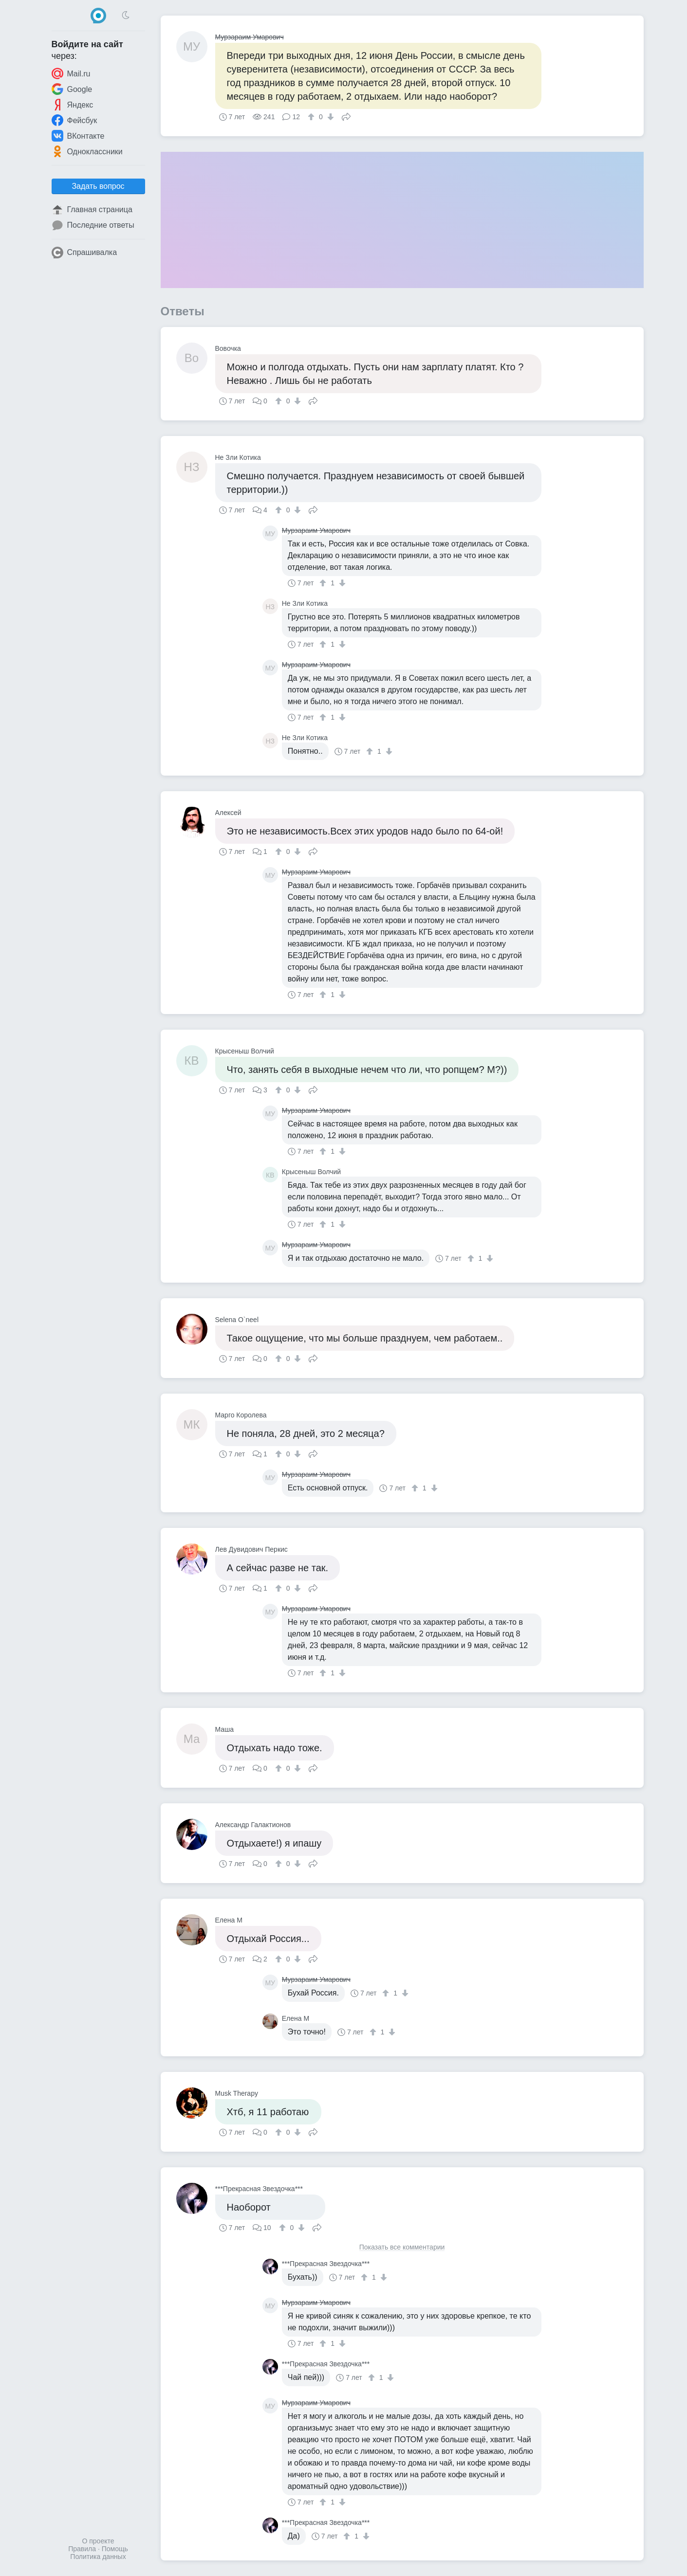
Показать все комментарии (402, 2247)
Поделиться (346, 116)
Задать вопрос (98, 186)
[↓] (329, 117)
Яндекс (72, 104)
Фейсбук (74, 120)
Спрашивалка (84, 252)
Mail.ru (71, 73)
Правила (82, 2549)
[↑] (312, 117)
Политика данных (98, 2556)
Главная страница (92, 210)
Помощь (115, 2549)
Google (72, 89)
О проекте (98, 2541)
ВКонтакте (78, 136)
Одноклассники (87, 151)
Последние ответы (93, 225)
